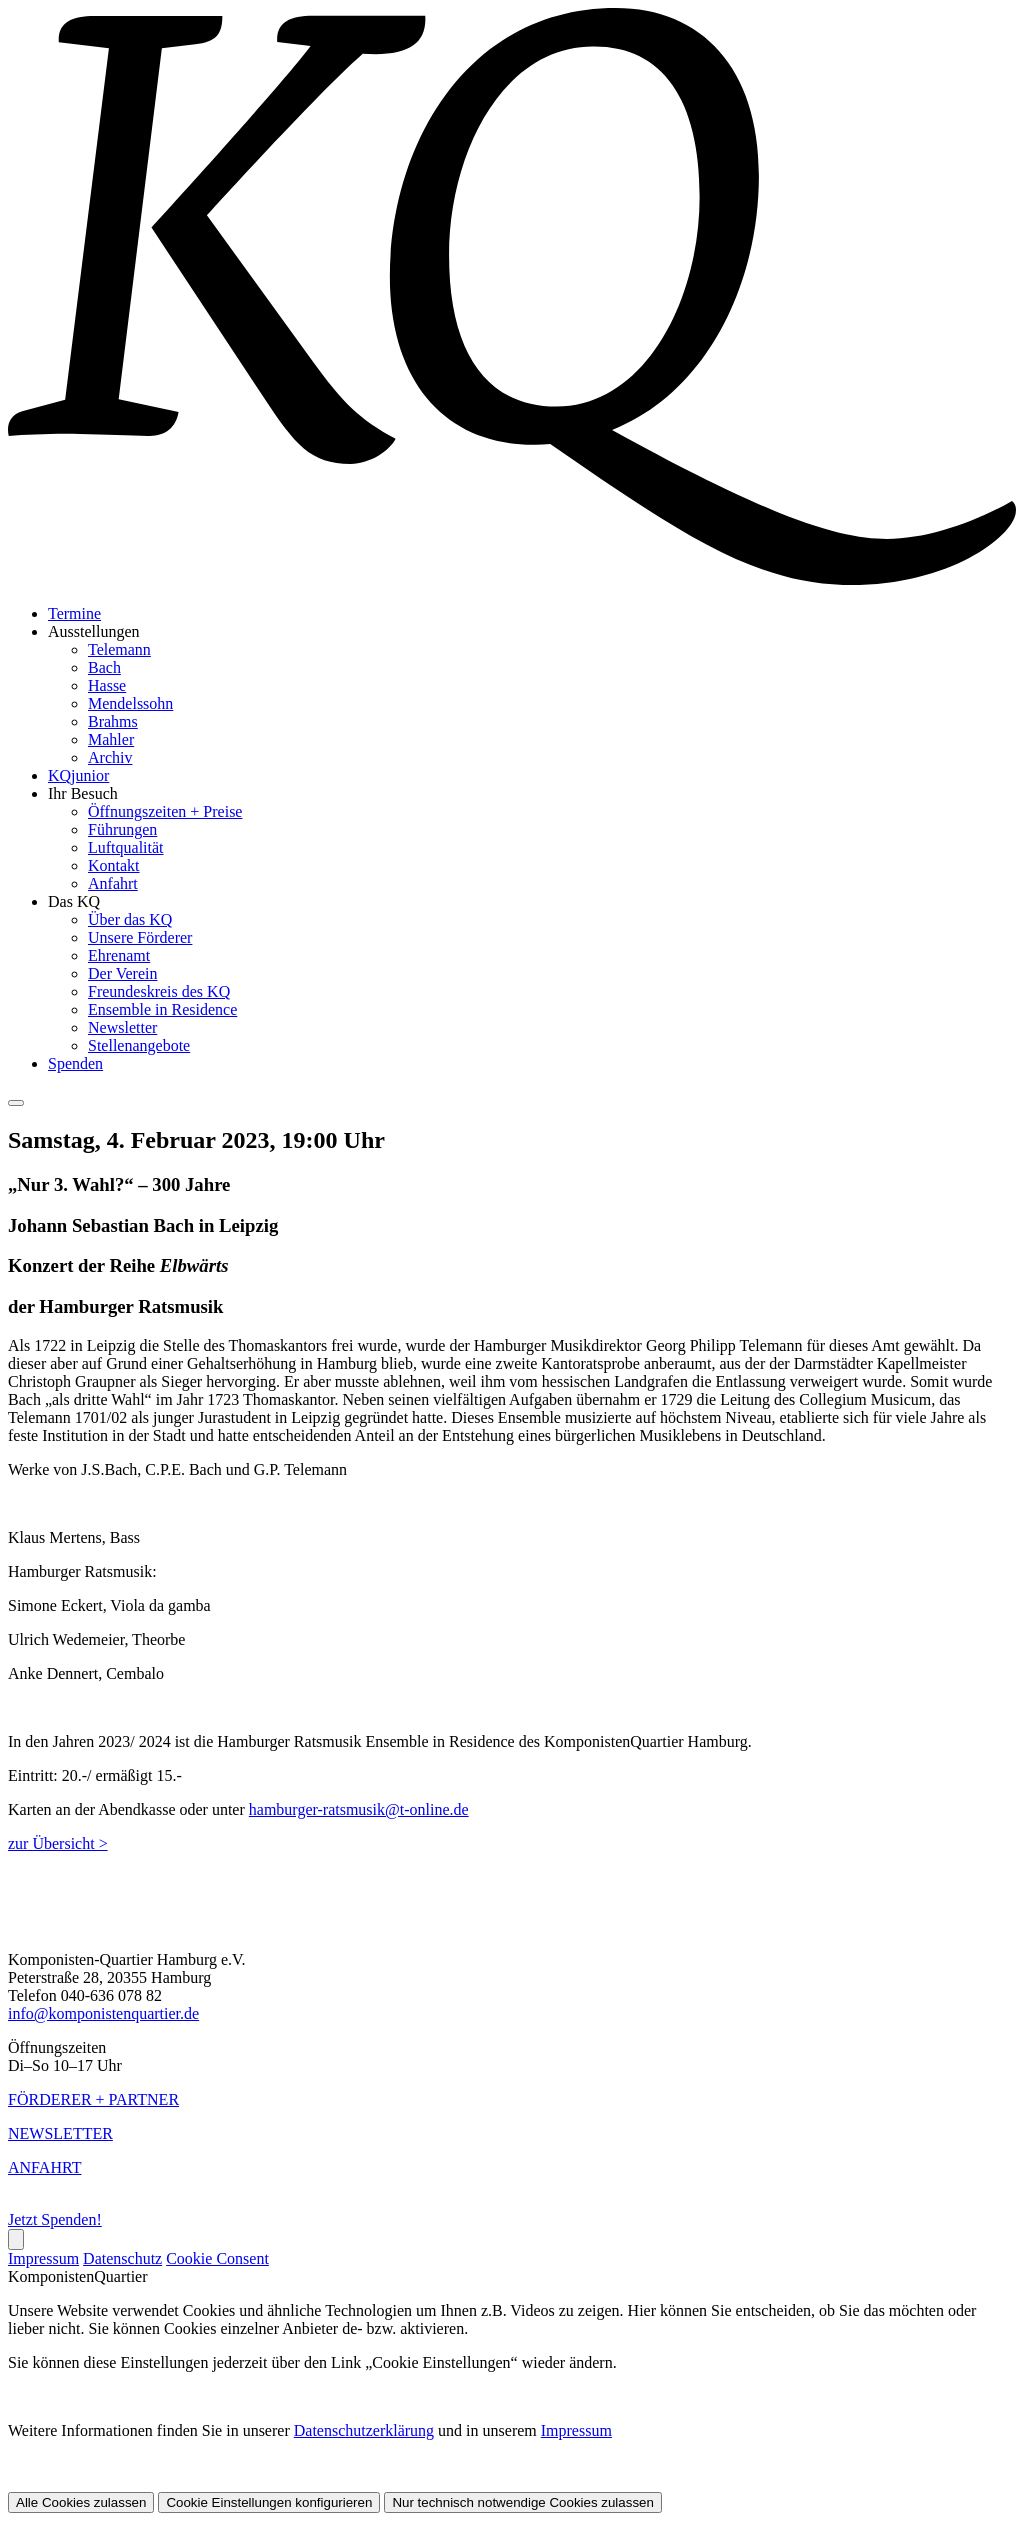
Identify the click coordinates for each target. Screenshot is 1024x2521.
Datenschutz (122, 2258)
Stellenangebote (139, 1045)
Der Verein (122, 973)
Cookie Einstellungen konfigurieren (269, 2502)
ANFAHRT (44, 2167)
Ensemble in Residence (162, 1009)
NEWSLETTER (60, 2133)
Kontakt (114, 865)
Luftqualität (126, 847)
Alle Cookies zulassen (81, 2502)
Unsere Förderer (140, 937)
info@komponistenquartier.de (103, 2013)
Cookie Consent (217, 2258)
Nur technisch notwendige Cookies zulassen (523, 2502)
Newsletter (122, 1027)
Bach (104, 667)
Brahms (113, 721)
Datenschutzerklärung (364, 2430)
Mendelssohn (130, 703)
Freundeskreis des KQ (159, 991)
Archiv (110, 757)
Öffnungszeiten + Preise (165, 811)
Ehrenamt (119, 955)
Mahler (111, 739)
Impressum (43, 2258)
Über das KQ (130, 919)
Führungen (122, 829)
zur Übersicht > (58, 1843)
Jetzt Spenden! (55, 2219)
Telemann (119, 649)
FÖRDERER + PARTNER (93, 2099)
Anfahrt (113, 883)
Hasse (107, 685)
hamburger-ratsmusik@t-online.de (359, 1809)
